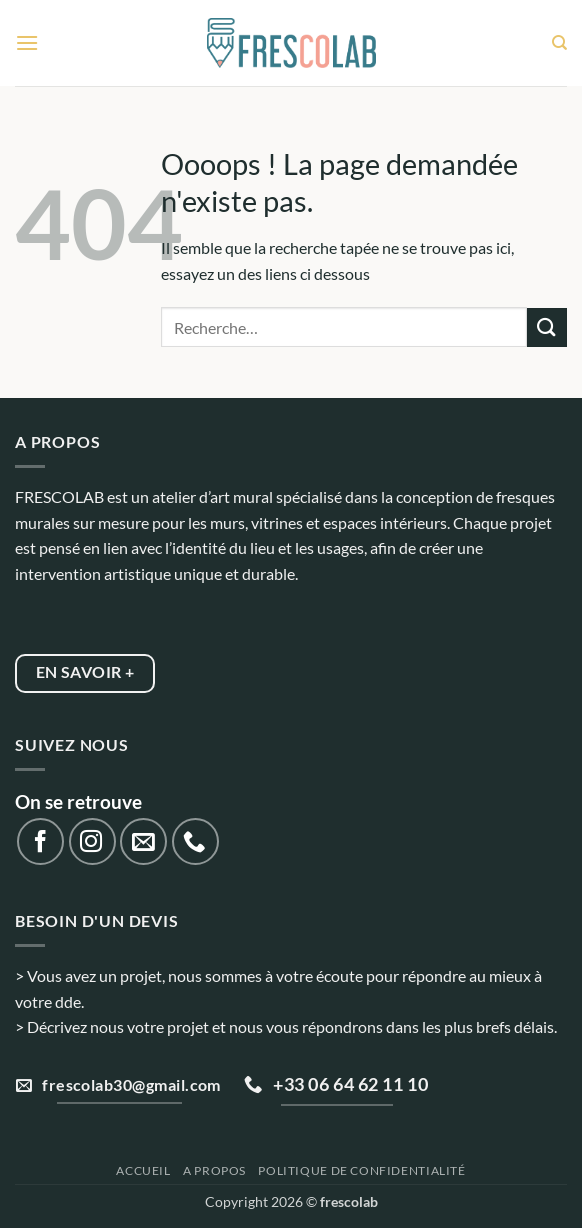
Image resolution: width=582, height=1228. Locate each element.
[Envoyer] (547, 327)
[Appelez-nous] (195, 841)
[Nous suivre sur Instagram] (92, 841)
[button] (27, 42)
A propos (214, 1170)
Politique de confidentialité (361, 1170)
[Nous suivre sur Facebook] (40, 841)
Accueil (143, 1170)
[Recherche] (559, 43)
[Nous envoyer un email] (143, 841)
